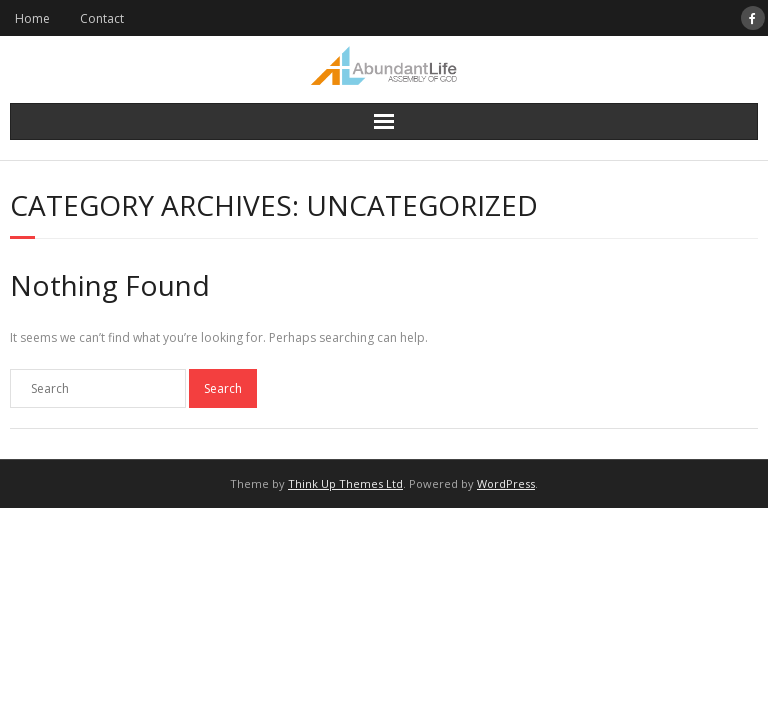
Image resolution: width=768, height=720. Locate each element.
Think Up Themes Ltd (345, 483)
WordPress (506, 483)
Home (32, 18)
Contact (102, 18)
